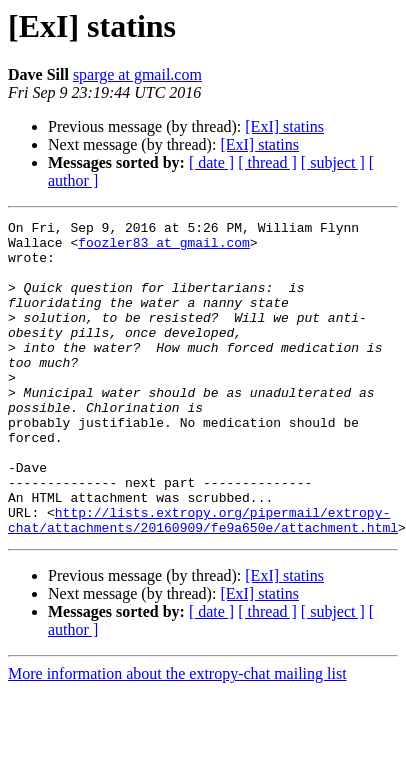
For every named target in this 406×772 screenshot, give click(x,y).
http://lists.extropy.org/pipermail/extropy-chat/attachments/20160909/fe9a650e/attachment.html (203, 581)
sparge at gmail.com (137, 74)
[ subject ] (333, 162)
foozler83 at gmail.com (164, 248)
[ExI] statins (284, 126)
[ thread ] (267, 162)
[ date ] (211, 162)
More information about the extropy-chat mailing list (177, 736)
